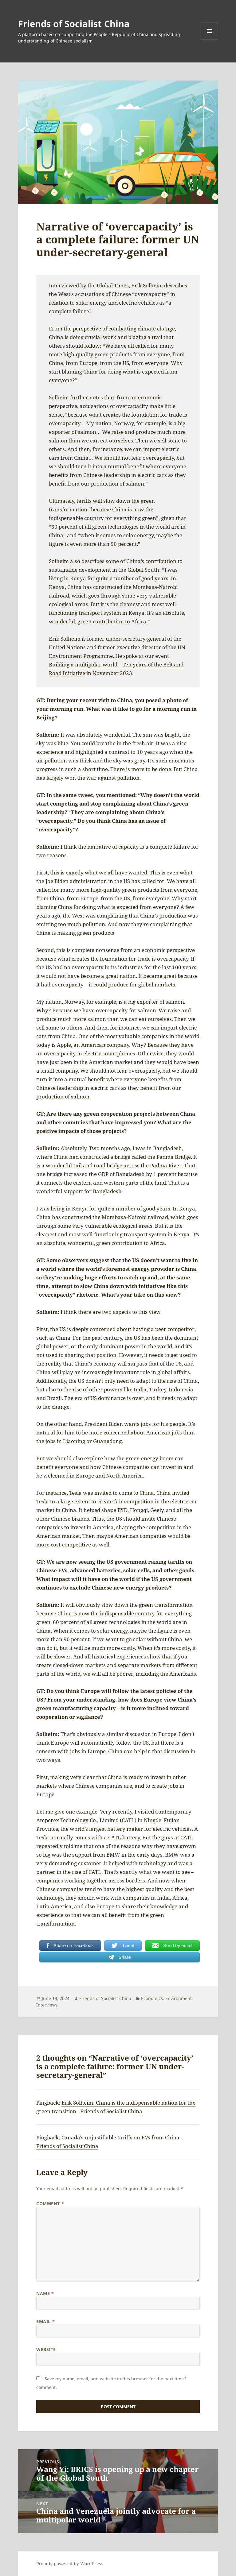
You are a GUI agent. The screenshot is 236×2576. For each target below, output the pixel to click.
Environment (178, 1998)
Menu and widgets (209, 39)
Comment (50, 2203)
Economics (152, 1998)
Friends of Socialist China (74, 24)
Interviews (47, 2005)
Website (46, 2349)
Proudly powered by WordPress (69, 2563)
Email (45, 2321)
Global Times (113, 285)
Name (45, 2293)
